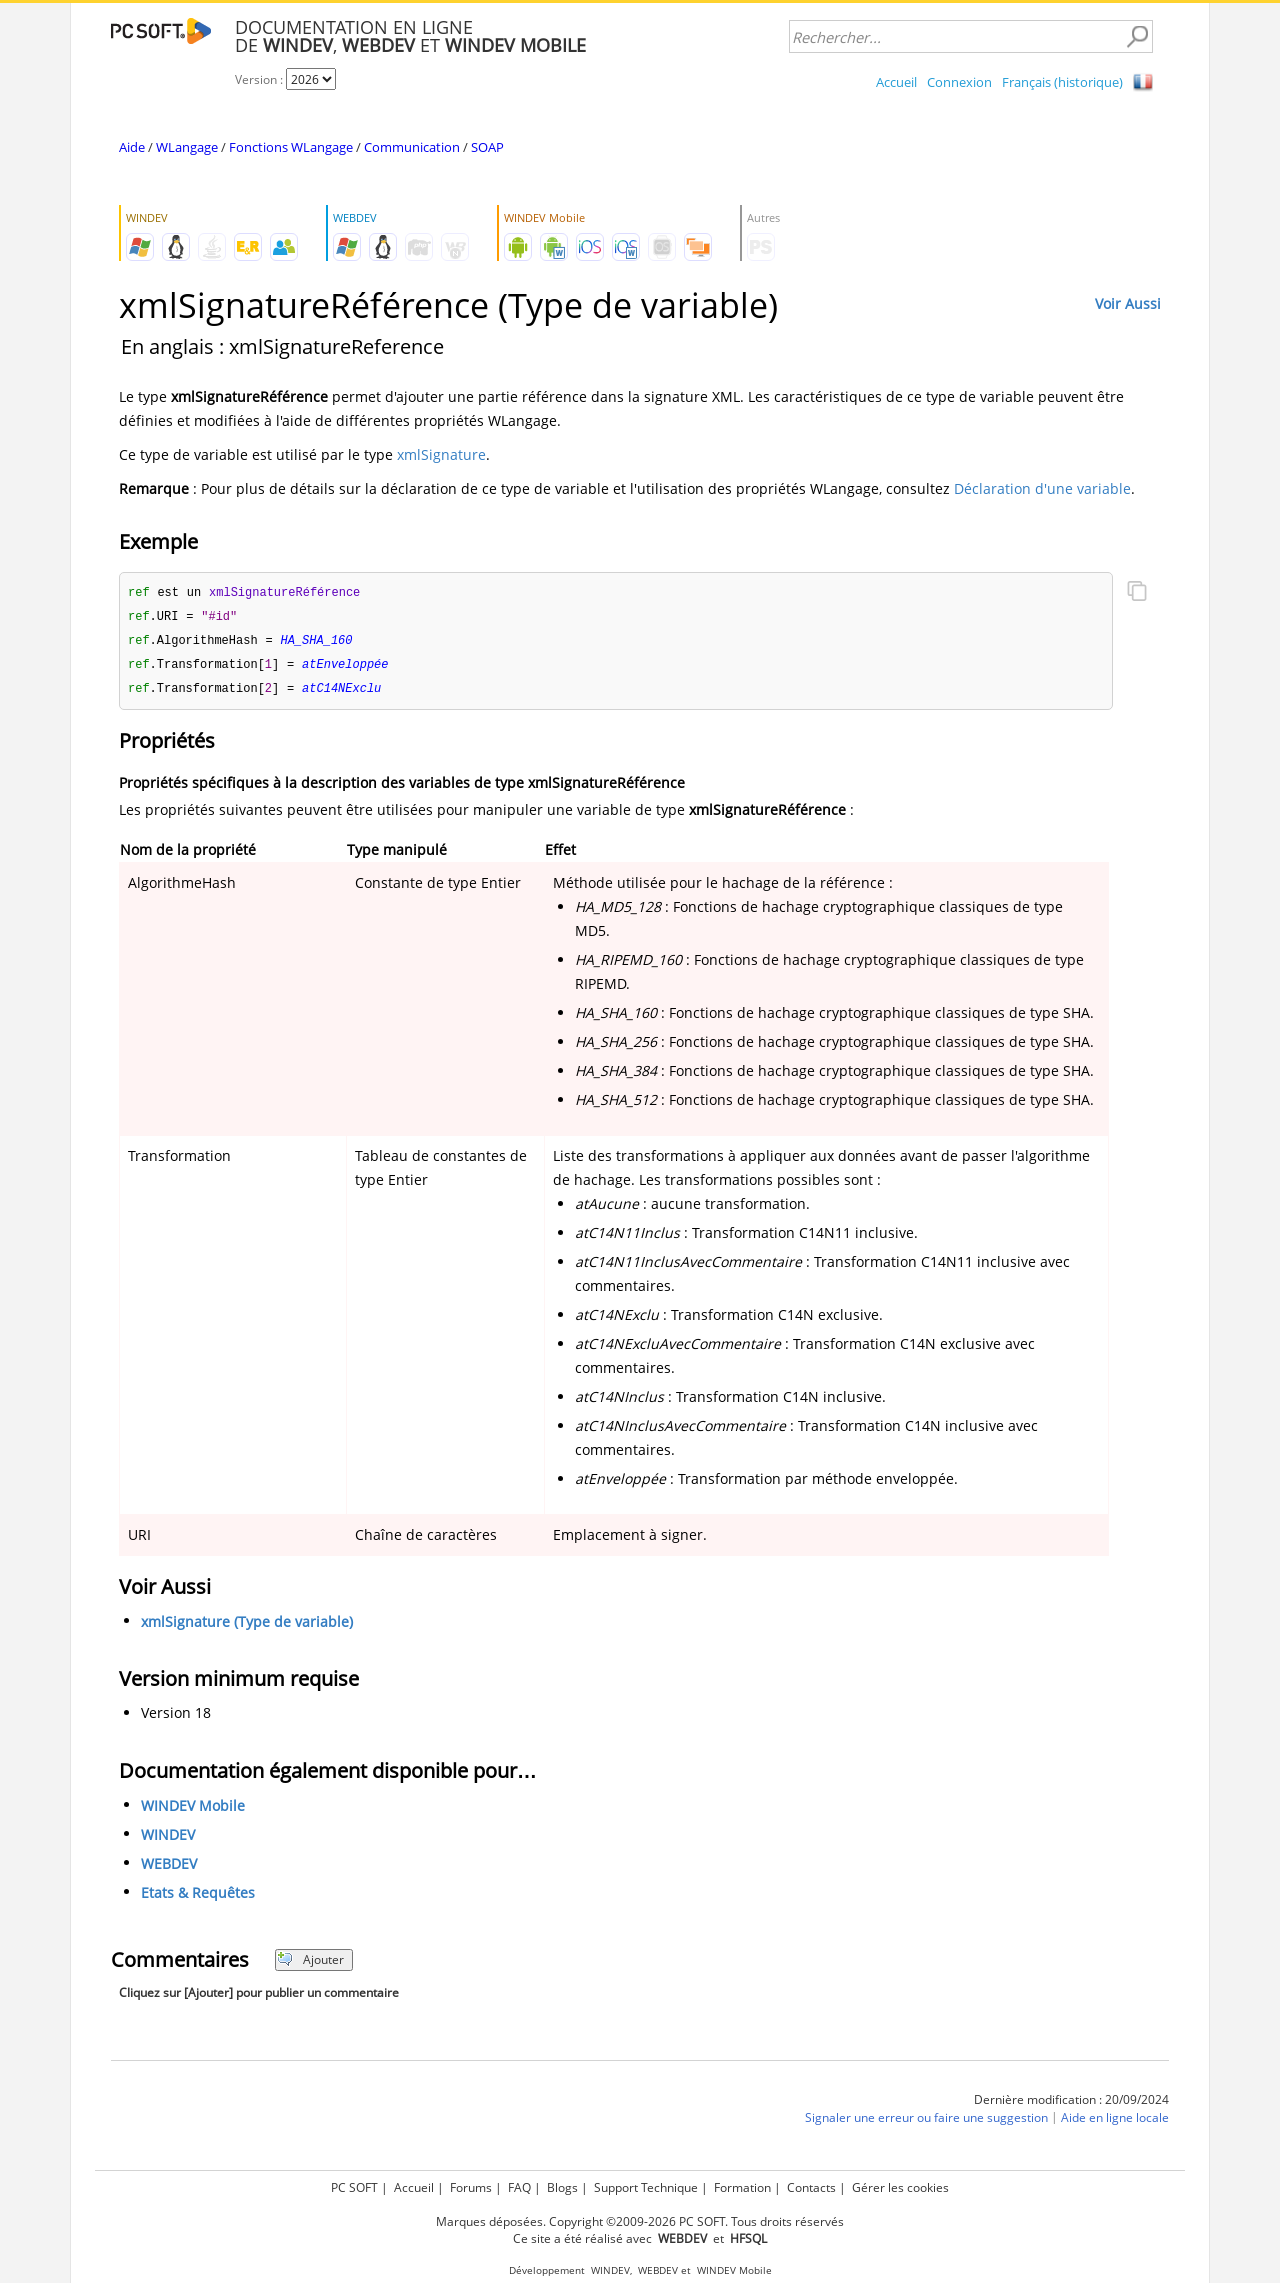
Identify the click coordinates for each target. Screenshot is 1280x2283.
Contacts (811, 2187)
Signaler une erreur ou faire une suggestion (926, 2122)
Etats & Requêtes (198, 1897)
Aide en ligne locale (1115, 2122)
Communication (412, 147)
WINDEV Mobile (193, 1810)
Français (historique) (1062, 82)
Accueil (896, 82)
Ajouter (310, 1964)
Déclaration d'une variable (1042, 488)
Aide (132, 147)
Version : (260, 79)
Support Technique (646, 2187)
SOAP (487, 147)
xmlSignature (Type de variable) (247, 1626)
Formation (742, 2187)
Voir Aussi (1128, 303)
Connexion (959, 82)
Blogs (562, 2187)
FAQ (519, 2187)
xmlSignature (441, 454)
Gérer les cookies (900, 2187)
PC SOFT (354, 2187)
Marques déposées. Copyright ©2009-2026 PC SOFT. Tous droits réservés (640, 2221)
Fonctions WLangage (291, 147)
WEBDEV (169, 1868)
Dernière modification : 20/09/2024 (1071, 2104)
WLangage (187, 147)
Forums (471, 2187)
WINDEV (168, 1839)
